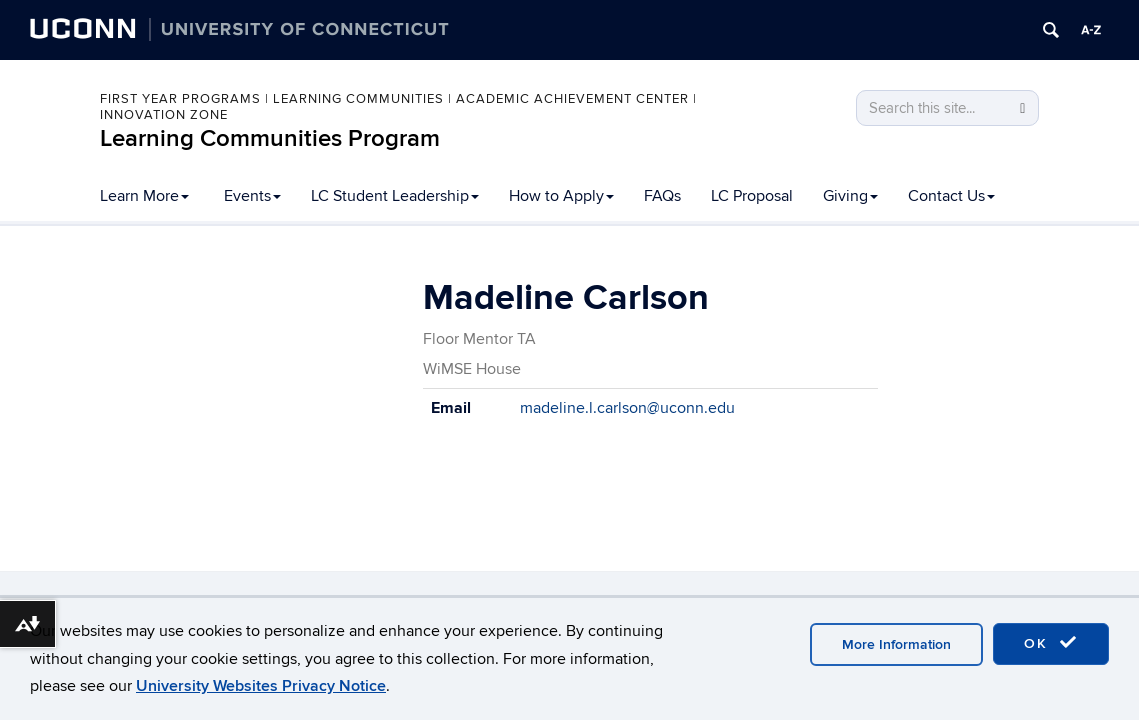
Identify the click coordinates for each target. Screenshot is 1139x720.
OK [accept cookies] (1051, 643)
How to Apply (561, 196)
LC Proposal (752, 196)
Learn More (144, 196)
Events (252, 196)
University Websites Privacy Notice (261, 686)
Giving (850, 196)
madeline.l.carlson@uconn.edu (627, 408)
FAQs (662, 196)
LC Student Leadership (395, 196)
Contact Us (951, 196)
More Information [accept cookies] (896, 644)
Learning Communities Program (270, 138)
